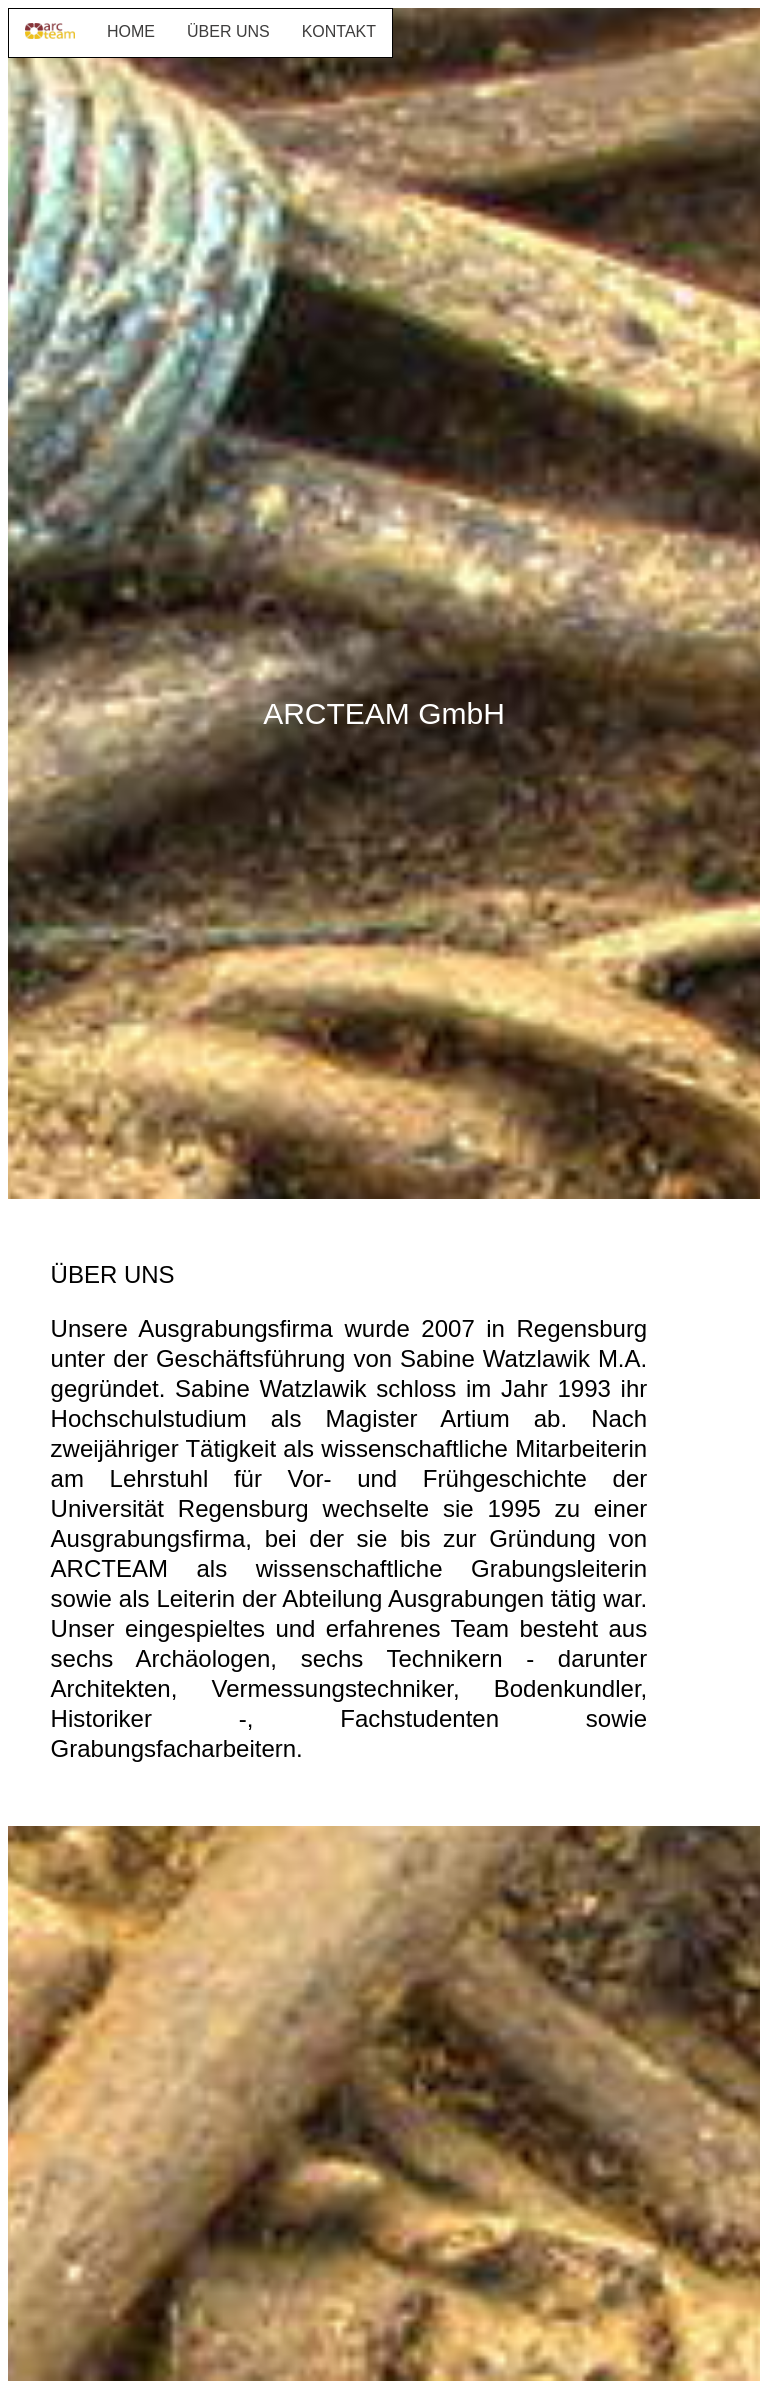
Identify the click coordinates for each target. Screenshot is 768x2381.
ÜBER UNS (228, 31)
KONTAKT (339, 31)
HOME (131, 31)
